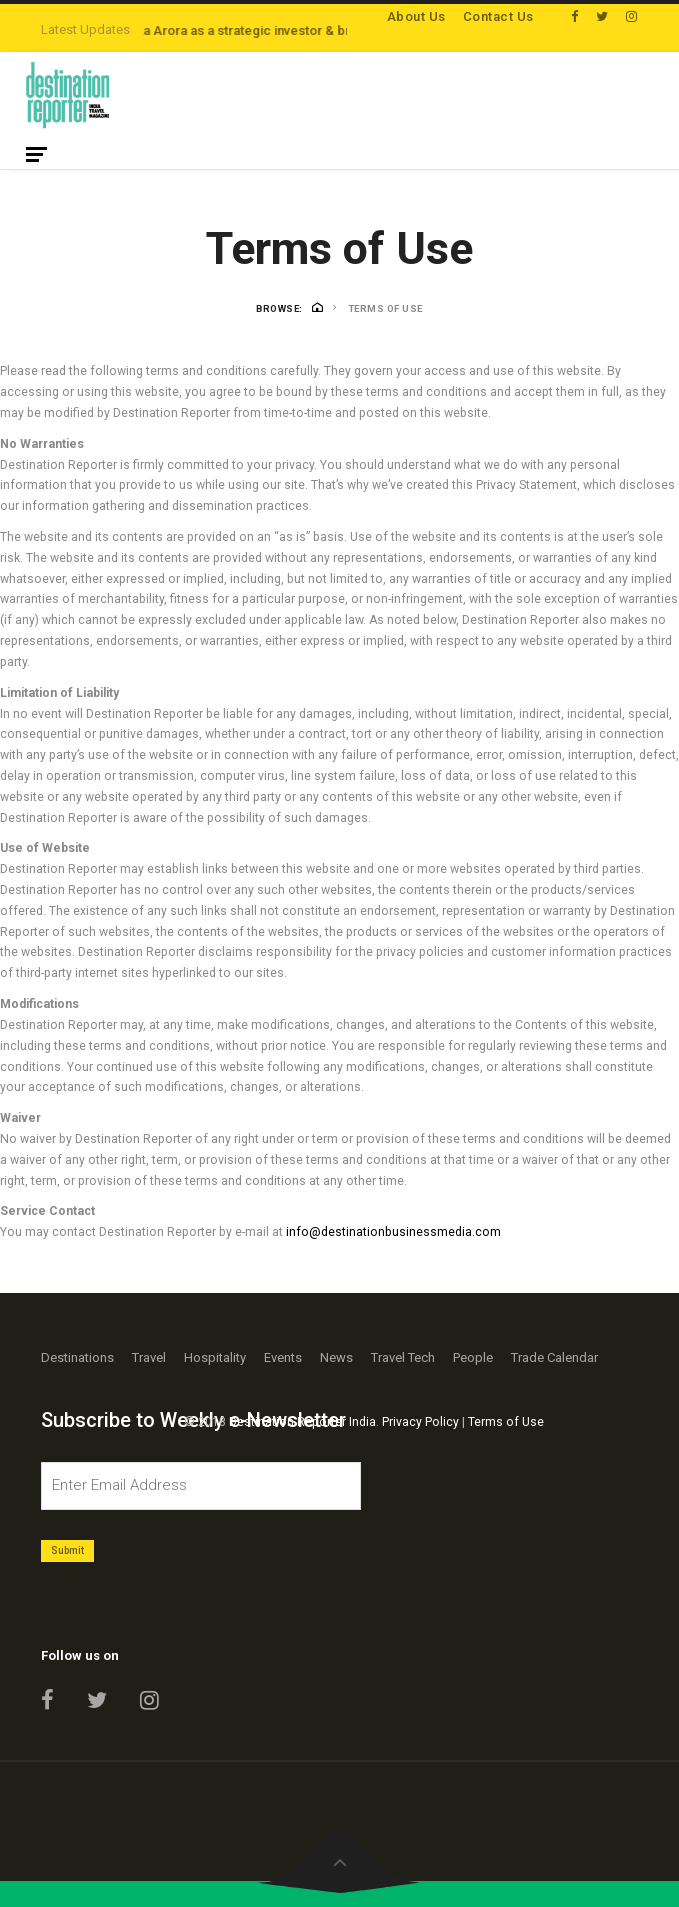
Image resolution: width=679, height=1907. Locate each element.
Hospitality (215, 1357)
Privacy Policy (420, 1422)
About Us (416, 16)
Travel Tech (403, 1357)
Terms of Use (506, 1422)
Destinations (77, 1357)
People (473, 1357)
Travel (149, 1357)
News (336, 1357)
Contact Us (498, 16)
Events (283, 1357)
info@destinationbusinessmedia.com (393, 1232)
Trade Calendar (554, 1357)
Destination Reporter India (302, 1422)
